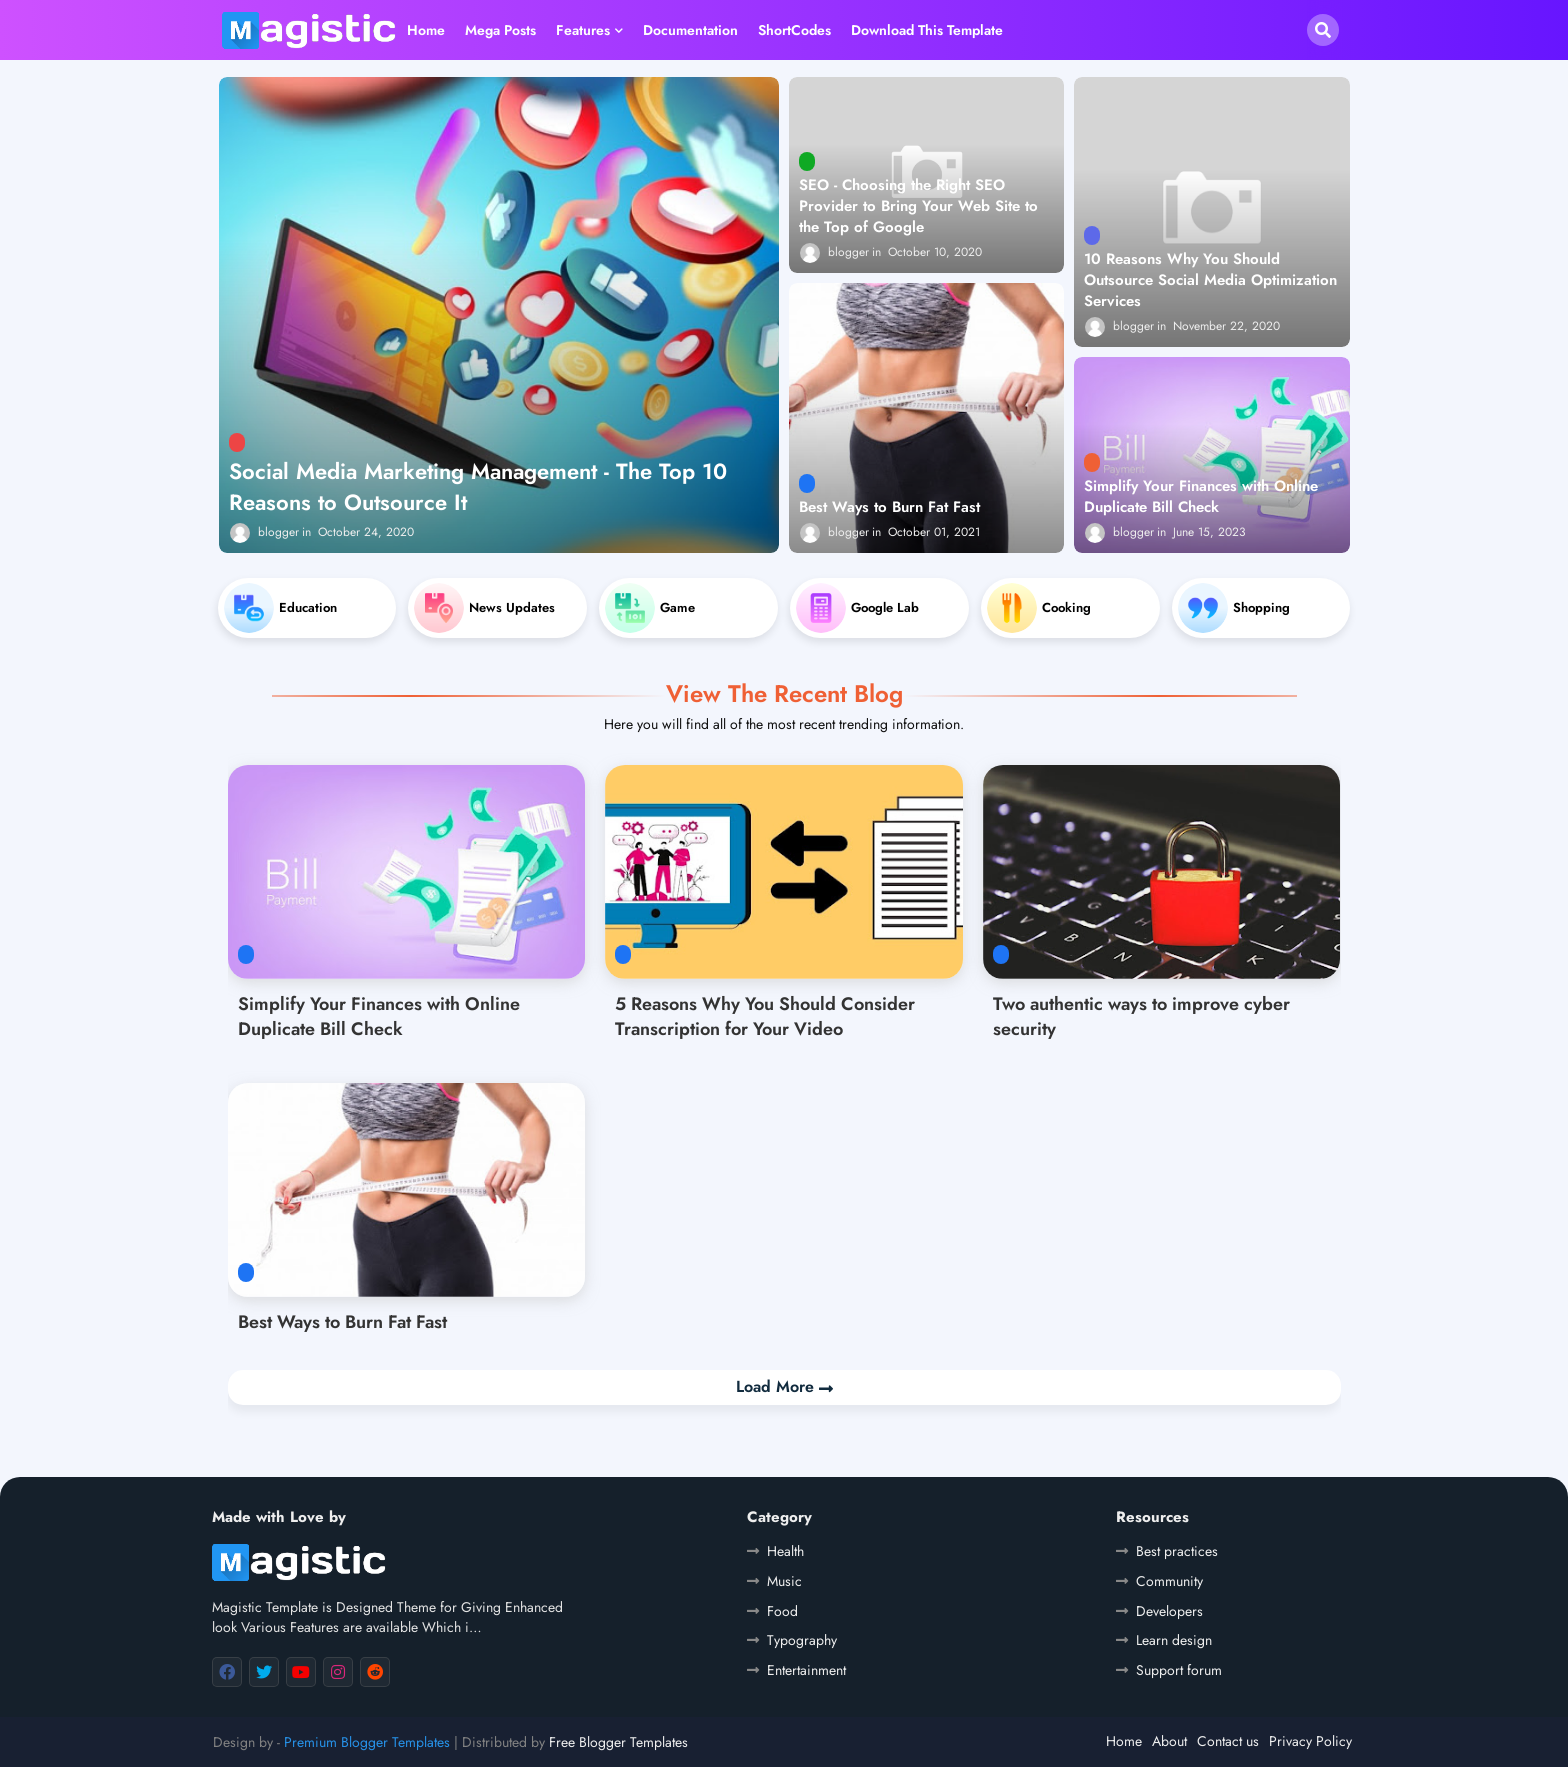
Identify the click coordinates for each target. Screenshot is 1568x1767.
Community (1169, 1581)
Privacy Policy (1310, 1741)
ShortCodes (794, 30)
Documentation (690, 30)
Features (583, 30)
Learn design (1174, 1640)
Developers (1169, 1611)
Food (782, 1611)
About (1169, 1741)
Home (426, 30)
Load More (777, 1386)
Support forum (1179, 1670)
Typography (802, 1640)
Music (784, 1581)
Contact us (1228, 1741)
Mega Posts (500, 30)
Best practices (1177, 1551)
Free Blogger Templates (618, 1742)
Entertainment (806, 1670)
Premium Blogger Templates (367, 1742)
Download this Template (927, 30)
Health (785, 1551)
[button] (1323, 30)
